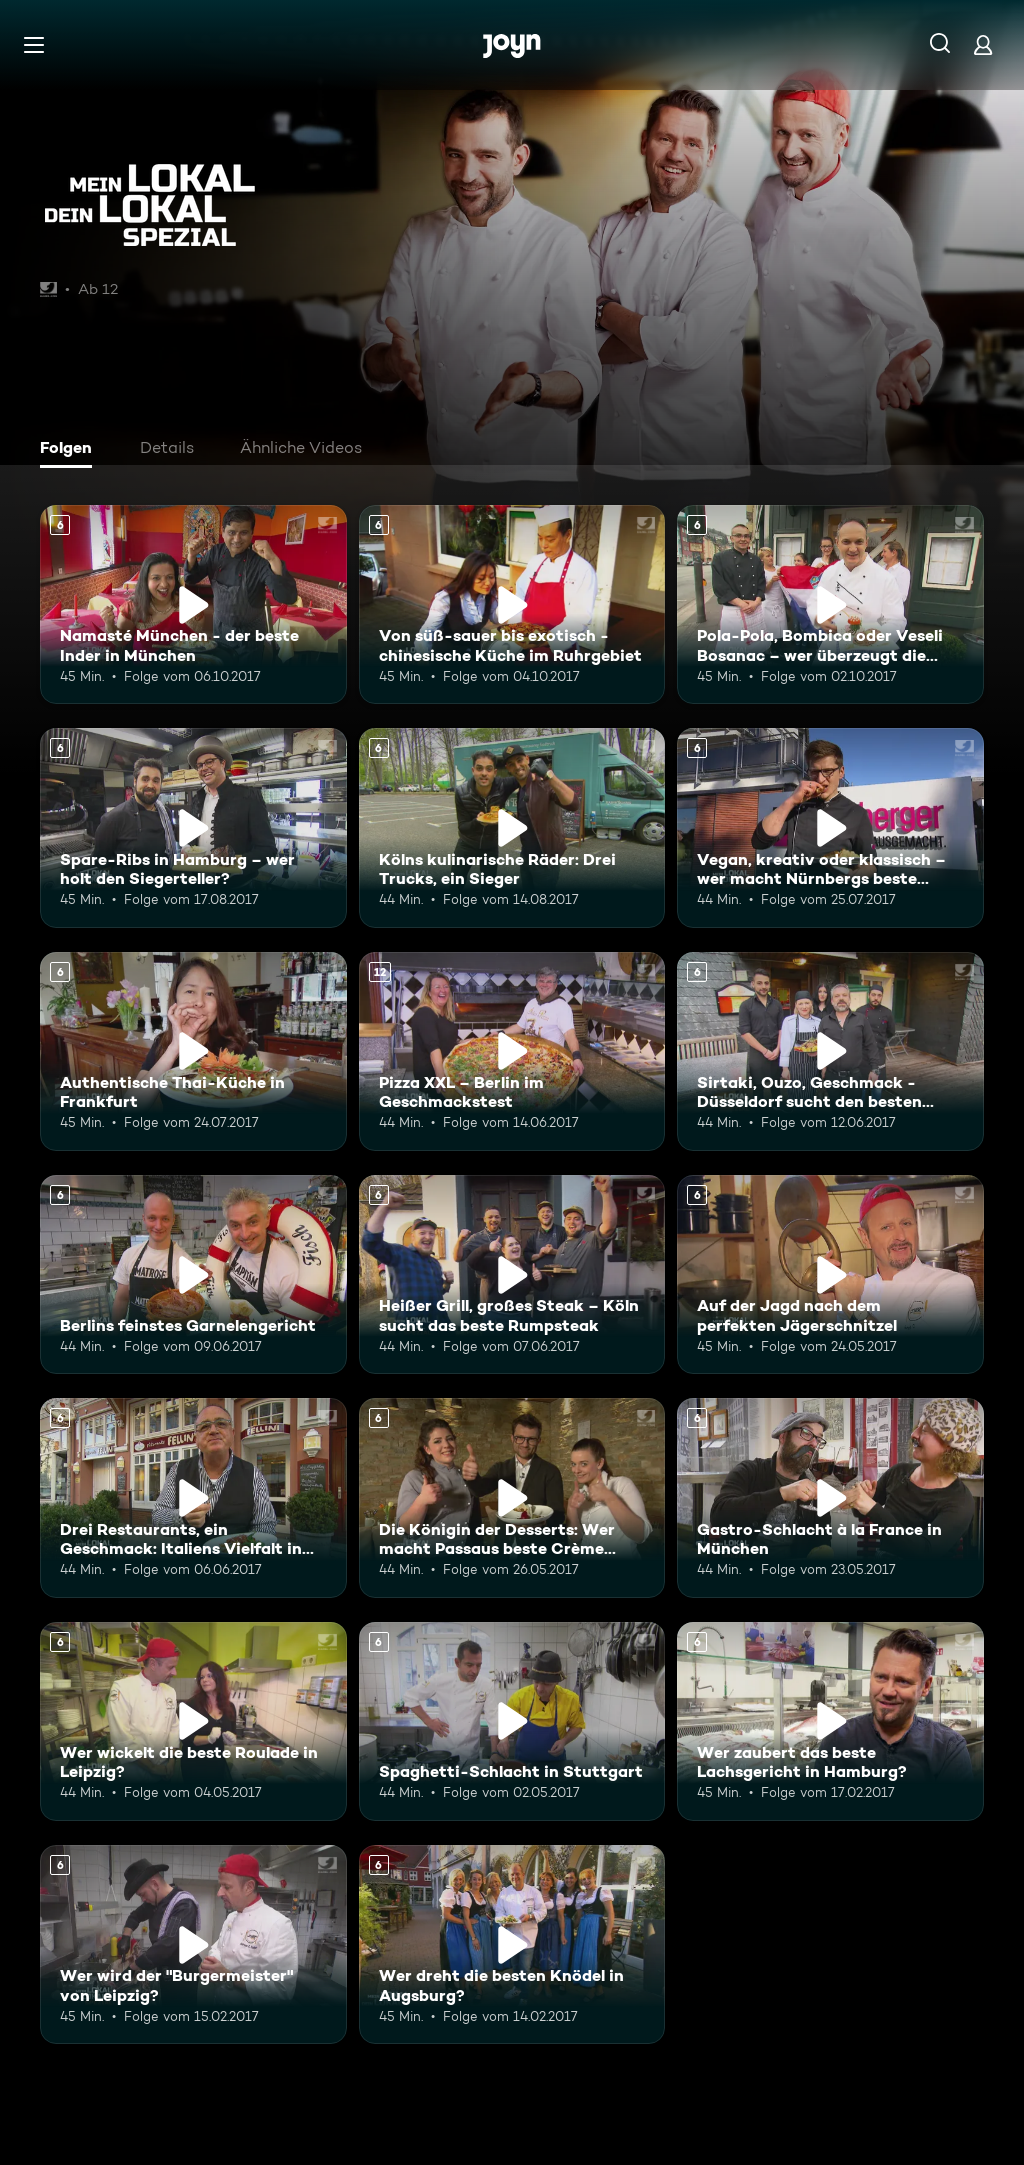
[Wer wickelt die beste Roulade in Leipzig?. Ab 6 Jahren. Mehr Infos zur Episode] (193, 1721)
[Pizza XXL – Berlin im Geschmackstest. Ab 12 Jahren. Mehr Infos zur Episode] (512, 1051)
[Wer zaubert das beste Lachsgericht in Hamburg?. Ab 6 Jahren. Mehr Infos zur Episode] (830, 1721)
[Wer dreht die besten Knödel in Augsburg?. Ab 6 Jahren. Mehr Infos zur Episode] (512, 1944)
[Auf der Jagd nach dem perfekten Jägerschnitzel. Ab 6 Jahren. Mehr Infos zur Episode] (830, 1274)
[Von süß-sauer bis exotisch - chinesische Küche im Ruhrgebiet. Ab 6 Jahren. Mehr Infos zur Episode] (512, 604)
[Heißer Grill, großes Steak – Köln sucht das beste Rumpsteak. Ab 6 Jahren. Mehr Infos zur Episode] (512, 1274)
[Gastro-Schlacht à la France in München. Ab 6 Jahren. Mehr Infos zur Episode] (830, 1497)
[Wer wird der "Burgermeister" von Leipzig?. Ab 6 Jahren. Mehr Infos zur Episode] (193, 1944)
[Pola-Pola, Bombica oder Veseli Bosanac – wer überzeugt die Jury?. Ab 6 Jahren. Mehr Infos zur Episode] (830, 604)
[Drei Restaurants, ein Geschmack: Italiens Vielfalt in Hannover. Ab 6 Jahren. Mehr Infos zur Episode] (193, 1497)
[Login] (983, 44)
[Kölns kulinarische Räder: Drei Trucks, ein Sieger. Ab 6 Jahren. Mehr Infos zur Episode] (512, 827)
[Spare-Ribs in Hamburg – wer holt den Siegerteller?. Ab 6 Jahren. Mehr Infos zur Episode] (193, 827)
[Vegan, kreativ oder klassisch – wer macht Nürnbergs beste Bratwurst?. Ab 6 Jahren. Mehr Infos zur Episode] (830, 827)
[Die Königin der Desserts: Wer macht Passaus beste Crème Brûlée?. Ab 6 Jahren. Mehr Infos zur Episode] (512, 1497)
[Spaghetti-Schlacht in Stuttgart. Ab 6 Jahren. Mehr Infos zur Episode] (512, 1721)
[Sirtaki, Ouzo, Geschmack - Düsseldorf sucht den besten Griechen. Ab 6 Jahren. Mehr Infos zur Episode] (830, 1051)
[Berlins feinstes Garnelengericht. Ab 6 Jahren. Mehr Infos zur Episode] (193, 1274)
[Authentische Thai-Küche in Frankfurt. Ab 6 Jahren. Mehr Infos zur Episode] (193, 1051)
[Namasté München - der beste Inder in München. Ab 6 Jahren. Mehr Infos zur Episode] (193, 604)
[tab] (71, 450)
